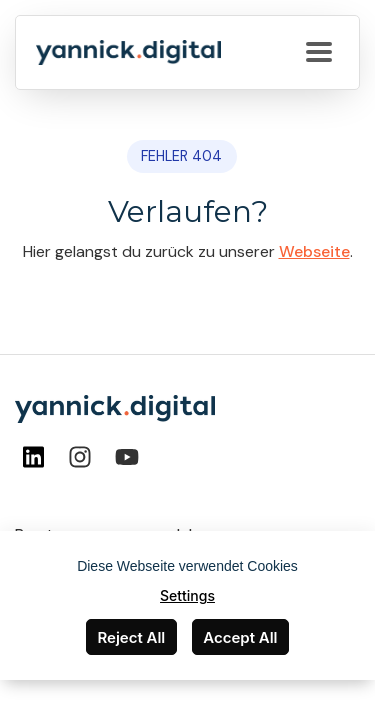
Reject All (131, 637)
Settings (187, 595)
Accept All (240, 637)
